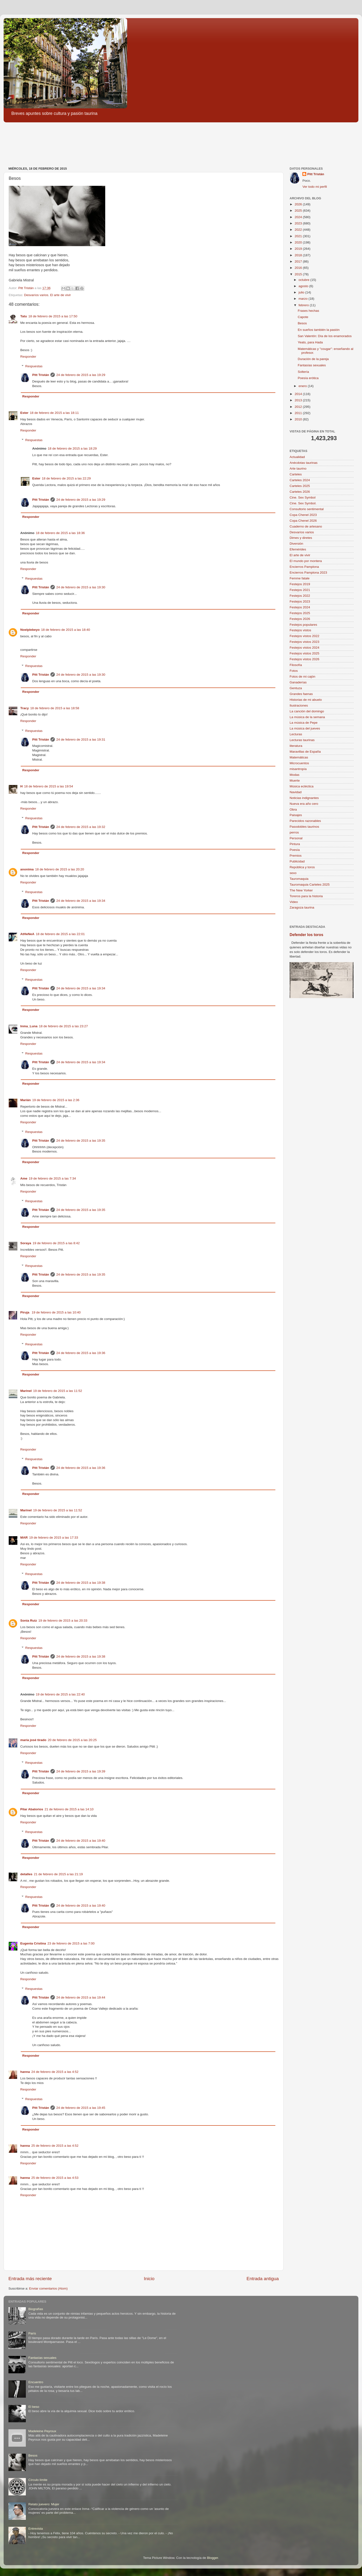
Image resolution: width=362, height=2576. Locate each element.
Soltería (303, 372)
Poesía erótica (308, 378)
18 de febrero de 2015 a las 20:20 (59, 869)
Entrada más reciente (30, 2278)
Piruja (25, 1312)
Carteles (296, 474)
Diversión (296, 543)
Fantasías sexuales (312, 365)
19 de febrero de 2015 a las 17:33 (53, 1537)
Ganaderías (298, 682)
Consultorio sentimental (307, 509)
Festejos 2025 (300, 613)
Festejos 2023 (300, 601)
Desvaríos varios (36, 295)
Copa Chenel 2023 (303, 515)
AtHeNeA (27, 934)
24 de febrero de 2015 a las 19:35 (80, 1140)
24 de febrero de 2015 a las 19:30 (80, 587)
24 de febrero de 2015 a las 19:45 (80, 2108)
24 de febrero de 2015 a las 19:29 (80, 375)
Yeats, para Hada (310, 342)
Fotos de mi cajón (302, 676)
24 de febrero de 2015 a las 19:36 (80, 1353)
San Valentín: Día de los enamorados (325, 336)
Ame (23, 1178)
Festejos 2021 (300, 590)
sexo (293, 873)
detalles (26, 1874)
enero (303, 386)
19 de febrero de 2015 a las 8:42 (56, 1243)
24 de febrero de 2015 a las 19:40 (80, 1840)
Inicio (149, 2278)
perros (294, 832)
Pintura (295, 844)
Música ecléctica (301, 786)
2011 (299, 413)
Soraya (25, 1243)
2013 (299, 400)
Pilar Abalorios (31, 1809)
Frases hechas (308, 310)
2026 (299, 204)
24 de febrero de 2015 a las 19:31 (80, 739)
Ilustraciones (299, 705)
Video (294, 902)
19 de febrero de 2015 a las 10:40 (56, 1312)
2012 (299, 407)
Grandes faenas (301, 694)
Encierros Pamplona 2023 (308, 572)
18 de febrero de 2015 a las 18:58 (54, 708)
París (32, 2333)
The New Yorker (301, 890)
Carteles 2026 (300, 491)
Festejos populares (303, 624)
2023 (299, 223)
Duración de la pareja (313, 359)
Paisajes (296, 815)
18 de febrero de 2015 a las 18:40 (65, 630)
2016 (299, 268)
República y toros (302, 867)
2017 (299, 261)
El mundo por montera (306, 561)
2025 (299, 210)
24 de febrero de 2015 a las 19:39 (80, 1771)
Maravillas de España (305, 751)
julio (302, 292)
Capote (303, 317)
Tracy (24, 708)
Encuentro (35, 2382)
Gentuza (296, 688)
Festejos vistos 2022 (304, 636)
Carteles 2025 (300, 486)
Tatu (23, 316)
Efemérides (298, 549)
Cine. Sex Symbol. (303, 503)
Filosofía (296, 665)
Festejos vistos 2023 (304, 642)
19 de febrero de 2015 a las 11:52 (57, 1391)
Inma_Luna (28, 1026)
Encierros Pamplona (304, 567)
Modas (294, 775)
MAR (24, 1537)
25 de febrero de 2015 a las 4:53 (54, 2178)
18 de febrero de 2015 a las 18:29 (72, 448)
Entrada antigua (263, 2278)
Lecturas (296, 734)
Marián (25, 1100)
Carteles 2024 (300, 480)
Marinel (26, 1391)
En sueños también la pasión (319, 330)
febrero (304, 305)
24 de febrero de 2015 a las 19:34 (80, 901)
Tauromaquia (299, 879)
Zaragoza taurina (302, 907)
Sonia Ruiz (28, 1620)
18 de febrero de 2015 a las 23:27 (63, 1026)
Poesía (295, 850)
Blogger (212, 2558)
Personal (296, 838)
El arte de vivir (60, 295)
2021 (299, 236)
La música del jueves (305, 728)
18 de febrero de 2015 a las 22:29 (66, 478)
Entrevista (35, 2528)
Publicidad (297, 861)
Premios (296, 855)
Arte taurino (298, 468)
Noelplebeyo (30, 630)
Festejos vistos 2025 (304, 653)
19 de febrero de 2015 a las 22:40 (60, 1694)
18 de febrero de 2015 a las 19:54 (48, 786)
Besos (302, 323)
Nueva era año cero (304, 803)
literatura (296, 746)
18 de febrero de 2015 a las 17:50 (52, 316)
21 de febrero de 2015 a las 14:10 (69, 1809)
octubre (304, 280)
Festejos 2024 (300, 607)
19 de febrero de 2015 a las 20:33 (62, 1620)
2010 (299, 419)
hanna (25, 2072)
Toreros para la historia (306, 896)
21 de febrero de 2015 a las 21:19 (58, 1874)
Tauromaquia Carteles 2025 (310, 884)
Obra (293, 809)
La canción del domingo (307, 711)
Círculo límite (37, 2480)
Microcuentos (299, 763)
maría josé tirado (33, 1740)
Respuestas (33, 366)
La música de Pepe (304, 722)
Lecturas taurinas (302, 740)
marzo (303, 298)
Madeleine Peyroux (42, 2431)
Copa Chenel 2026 (303, 520)
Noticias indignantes (304, 798)
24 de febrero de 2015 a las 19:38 (80, 1582)
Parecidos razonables (305, 821)
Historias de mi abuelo (306, 699)
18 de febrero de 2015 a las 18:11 (54, 413)
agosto (304, 286)
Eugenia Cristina (33, 1943)
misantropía (298, 769)
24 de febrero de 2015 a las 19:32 (80, 827)
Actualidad (297, 457)
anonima (27, 869)
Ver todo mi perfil (314, 186)
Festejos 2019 (300, 584)
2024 (299, 217)
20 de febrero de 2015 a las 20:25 (72, 1740)
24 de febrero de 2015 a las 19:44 (80, 1997)
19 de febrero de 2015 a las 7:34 (52, 1178)
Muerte (295, 780)
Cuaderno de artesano (306, 526)
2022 (299, 229)
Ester (24, 413)
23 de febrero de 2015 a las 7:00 (71, 1943)
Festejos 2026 (300, 619)
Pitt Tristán (40, 375)
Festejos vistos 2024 (304, 647)
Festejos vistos (300, 630)
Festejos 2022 (300, 595)
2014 (299, 394)
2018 (299, 255)
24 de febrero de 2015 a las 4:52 (54, 2072)
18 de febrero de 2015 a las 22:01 (60, 934)
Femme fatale (300, 578)
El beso (33, 2407)
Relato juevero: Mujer (43, 2504)
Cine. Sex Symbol (302, 497)
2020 (299, 242)
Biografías (35, 2309)
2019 (299, 248)
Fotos (294, 671)
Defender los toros (306, 935)
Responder (28, 356)
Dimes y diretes (301, 538)
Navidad (296, 792)
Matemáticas (299, 757)
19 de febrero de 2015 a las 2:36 (55, 1100)
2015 (299, 274)
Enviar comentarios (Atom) (48, 2288)
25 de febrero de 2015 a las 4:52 (54, 2145)
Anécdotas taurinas (304, 463)
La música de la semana (307, 717)
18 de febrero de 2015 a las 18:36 (60, 533)
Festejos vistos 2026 (304, 659)
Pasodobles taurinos (304, 826)
